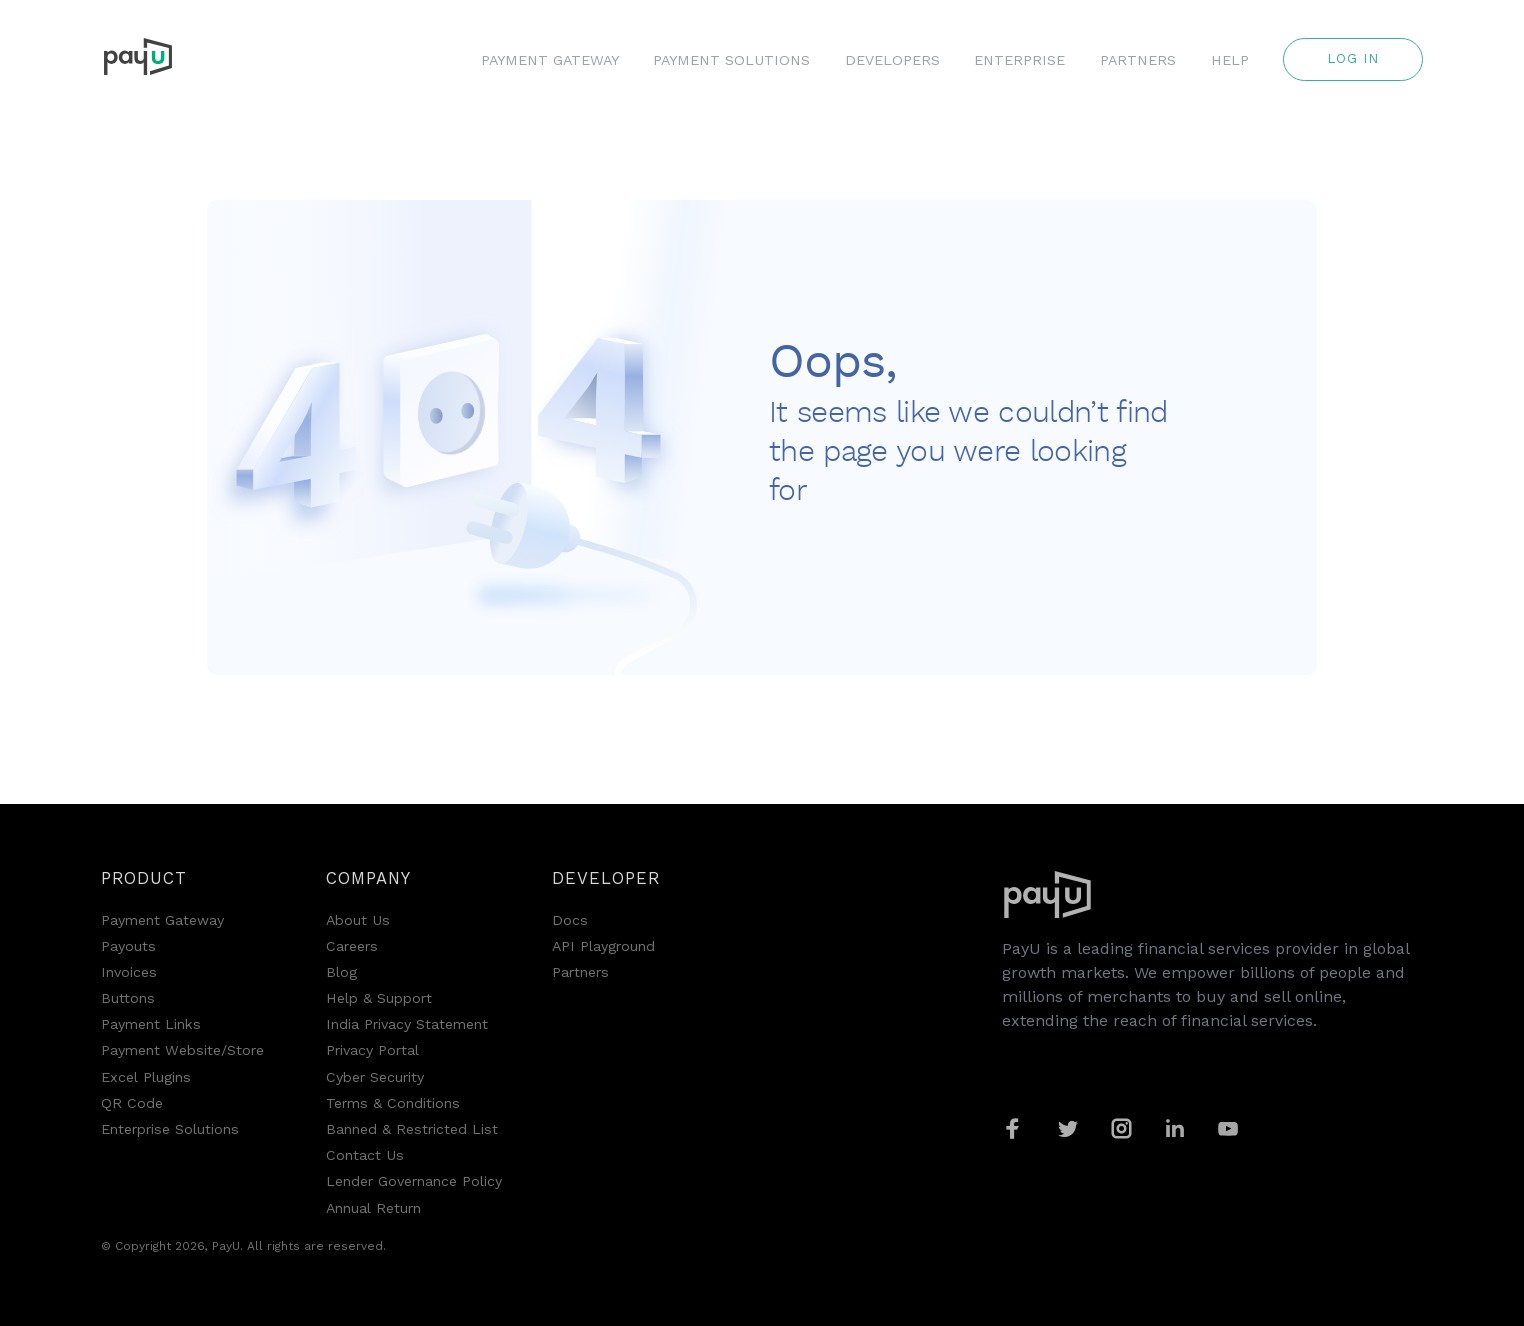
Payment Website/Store (182, 1050)
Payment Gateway (162, 920)
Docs (570, 920)
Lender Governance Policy (414, 1181)
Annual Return (373, 1208)
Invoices (129, 972)
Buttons (128, 998)
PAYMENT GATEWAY (550, 60)
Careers (352, 946)
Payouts (128, 946)
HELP (1230, 60)
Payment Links (151, 1024)
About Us (358, 920)
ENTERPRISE (1019, 60)
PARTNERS (1138, 60)
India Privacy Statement (407, 1024)
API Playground (603, 946)
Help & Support (379, 998)
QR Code (132, 1103)
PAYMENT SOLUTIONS (731, 60)
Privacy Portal (372, 1050)
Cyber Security (375, 1077)
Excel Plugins (146, 1077)
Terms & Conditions (393, 1103)
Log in (1353, 58)
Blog (341, 972)
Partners (580, 972)
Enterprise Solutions (170, 1129)
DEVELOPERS (892, 60)
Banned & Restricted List (412, 1129)
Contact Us (365, 1155)
